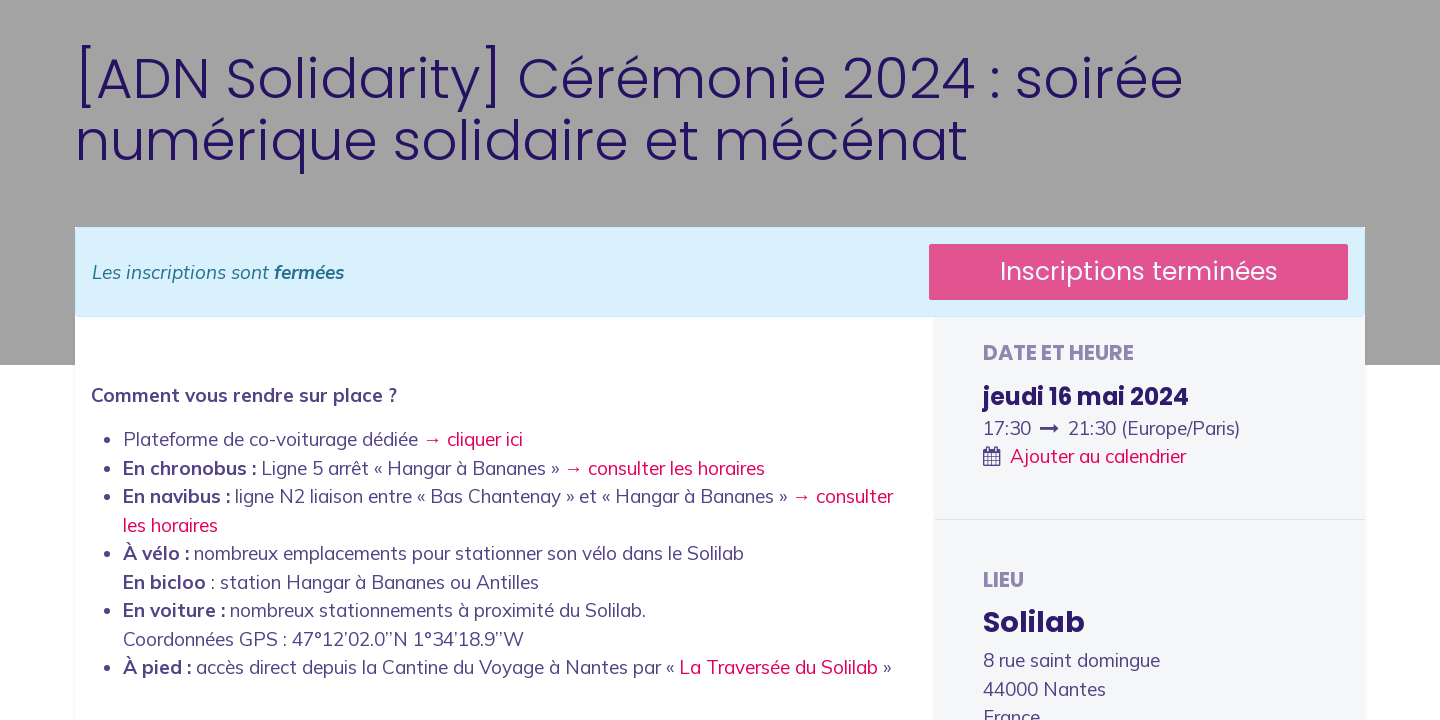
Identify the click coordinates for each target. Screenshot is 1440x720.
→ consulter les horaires (664, 468)
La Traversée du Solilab (778, 667)
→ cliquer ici (473, 439)
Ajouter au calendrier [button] (1098, 456)
